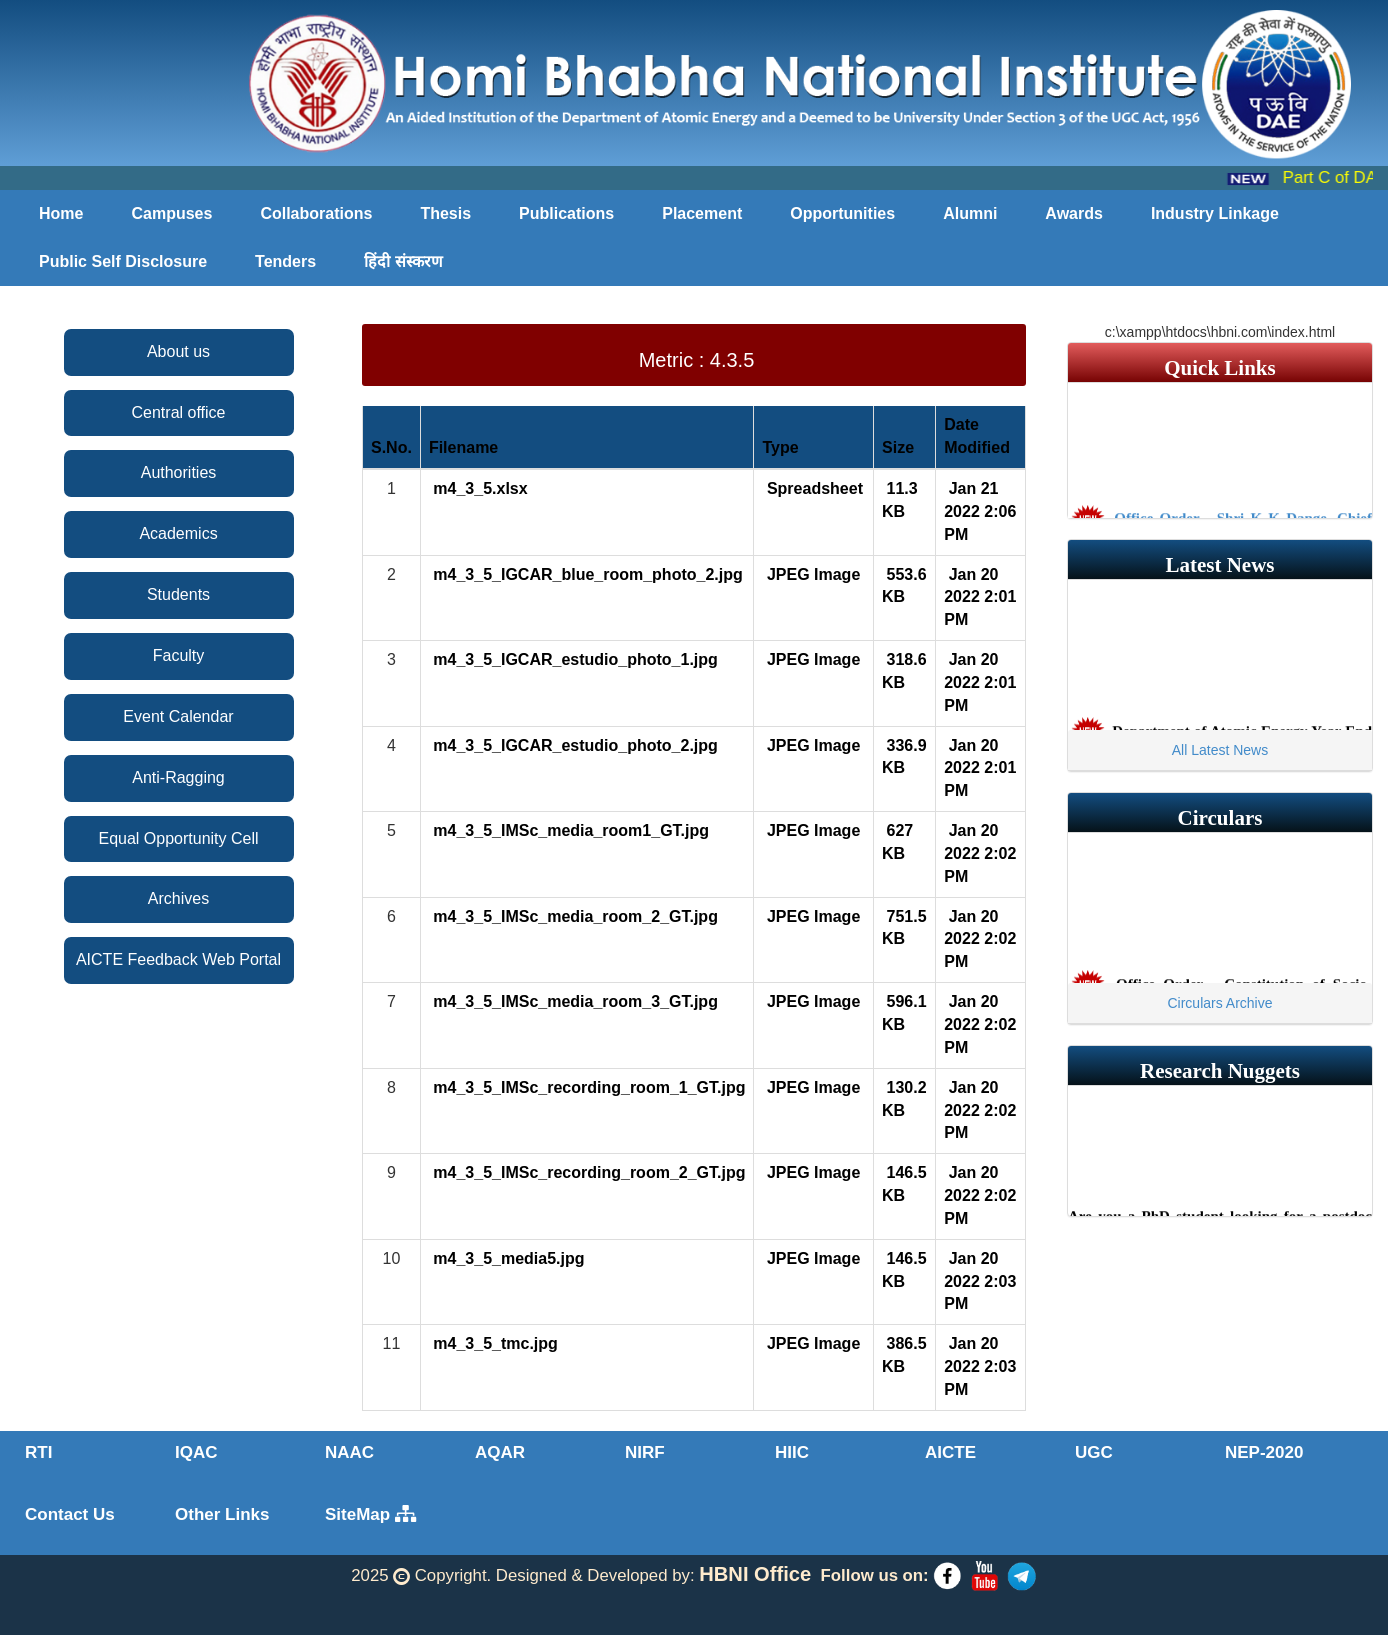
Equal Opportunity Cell (178, 838)
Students (178, 594)
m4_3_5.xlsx (478, 488)
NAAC (349, 1452)
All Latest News (1220, 750)
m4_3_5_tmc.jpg (493, 1343)
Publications (566, 213)
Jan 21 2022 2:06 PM (980, 511)
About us (178, 351)
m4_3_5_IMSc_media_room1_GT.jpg (569, 830)
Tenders (285, 261)
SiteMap (370, 1514)
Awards (1074, 213)
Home (61, 213)
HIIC (792, 1452)
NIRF (645, 1452)
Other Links (222, 1514)
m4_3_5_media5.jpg (507, 1258)
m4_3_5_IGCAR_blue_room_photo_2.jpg (586, 574)
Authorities (179, 472)
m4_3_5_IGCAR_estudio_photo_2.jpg (573, 745)
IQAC (196, 1452)
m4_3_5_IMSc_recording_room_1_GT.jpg (587, 1087)
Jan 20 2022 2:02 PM (980, 853)
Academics (178, 533)
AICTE (950, 1452)
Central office (179, 412)
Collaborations (316, 213)
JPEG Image (811, 574)
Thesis (445, 213)
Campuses (171, 213)
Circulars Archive (1219, 1003)
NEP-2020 (1264, 1452)
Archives (178, 898)
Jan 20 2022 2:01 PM (980, 597)
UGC (1094, 1452)
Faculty (179, 655)
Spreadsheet (812, 488)
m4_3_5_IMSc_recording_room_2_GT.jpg (587, 1172)
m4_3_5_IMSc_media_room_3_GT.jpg (573, 1001)
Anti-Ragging (178, 777)
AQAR (500, 1452)
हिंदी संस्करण (403, 261)
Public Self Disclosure (123, 261)
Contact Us (70, 1514)
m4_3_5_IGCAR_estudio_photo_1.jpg (573, 659)
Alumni (970, 213)
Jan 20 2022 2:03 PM (980, 1281)
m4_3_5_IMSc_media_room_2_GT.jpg (573, 916)
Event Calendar (178, 716)
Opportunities (842, 213)
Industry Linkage (1215, 213)
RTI (38, 1452)
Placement (702, 213)
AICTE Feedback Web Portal (178, 959)
